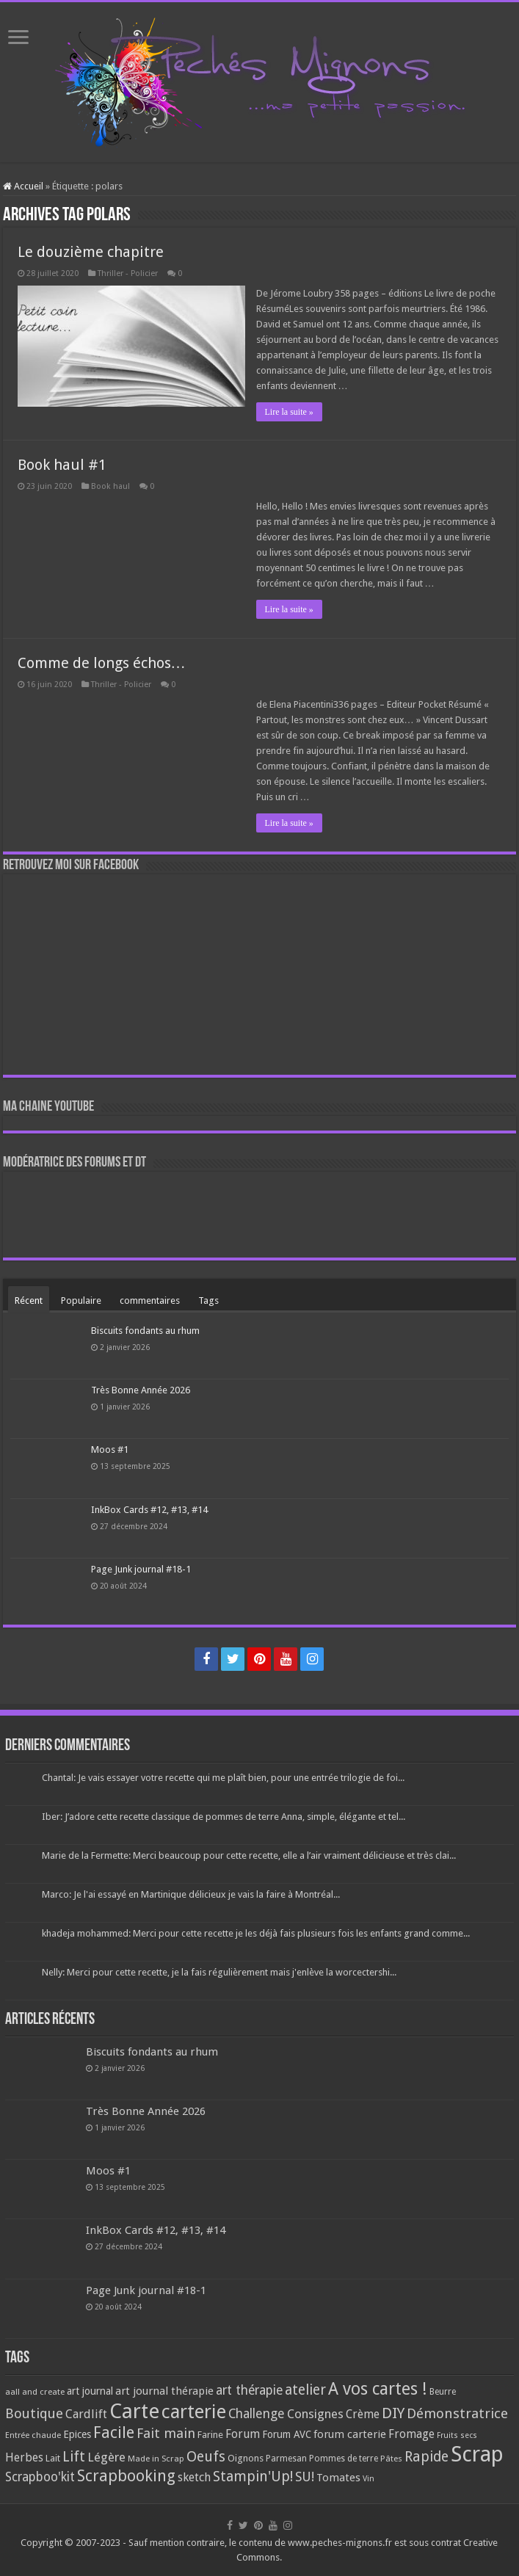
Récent (29, 1300)
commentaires (150, 1300)
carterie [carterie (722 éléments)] (193, 2412)
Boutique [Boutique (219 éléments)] (34, 2413)
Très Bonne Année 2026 (140, 1390)
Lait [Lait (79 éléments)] (53, 2458)
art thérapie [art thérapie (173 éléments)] (249, 2390)
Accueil (23, 186)
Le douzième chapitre (91, 252)
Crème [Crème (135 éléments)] (363, 2414)
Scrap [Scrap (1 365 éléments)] (477, 2454)
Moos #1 (109, 1449)
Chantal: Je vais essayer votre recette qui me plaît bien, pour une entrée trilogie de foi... (223, 1777)
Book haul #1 (62, 465)
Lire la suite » (289, 412)
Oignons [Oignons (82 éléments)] (246, 2458)
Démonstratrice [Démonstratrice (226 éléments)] (457, 2413)
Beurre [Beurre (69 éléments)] (442, 2392)
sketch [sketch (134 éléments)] (194, 2477)
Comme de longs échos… (102, 663)
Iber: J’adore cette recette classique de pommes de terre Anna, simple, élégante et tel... (223, 1816)
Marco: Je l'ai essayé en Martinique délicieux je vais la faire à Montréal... (191, 1894)
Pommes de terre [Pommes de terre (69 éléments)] (343, 2458)
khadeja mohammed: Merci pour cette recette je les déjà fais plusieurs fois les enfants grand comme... (256, 1933)
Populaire (81, 1300)
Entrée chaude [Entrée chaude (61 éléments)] (33, 2435)
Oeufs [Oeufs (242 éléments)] (205, 2456)
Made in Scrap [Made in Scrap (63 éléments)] (156, 2458)
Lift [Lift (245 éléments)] (73, 2456)
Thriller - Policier (128, 273)
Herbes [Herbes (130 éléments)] (24, 2457)
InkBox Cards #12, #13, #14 (149, 1509)
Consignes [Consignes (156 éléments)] (315, 2413)
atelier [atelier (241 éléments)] (305, 2389)
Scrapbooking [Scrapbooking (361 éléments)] (126, 2476)
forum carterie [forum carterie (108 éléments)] (349, 2434)
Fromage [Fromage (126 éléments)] (411, 2434)
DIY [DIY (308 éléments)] (393, 2413)
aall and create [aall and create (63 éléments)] (35, 2392)
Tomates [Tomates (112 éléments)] (338, 2477)
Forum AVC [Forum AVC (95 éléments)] (286, 2434)
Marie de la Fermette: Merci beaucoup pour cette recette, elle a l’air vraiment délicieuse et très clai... (249, 1855)
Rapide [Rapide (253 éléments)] (426, 2456)
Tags (208, 1300)
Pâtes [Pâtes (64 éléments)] (391, 2458)
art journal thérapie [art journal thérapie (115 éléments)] (164, 2391)
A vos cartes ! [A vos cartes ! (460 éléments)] (377, 2389)
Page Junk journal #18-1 (141, 1569)
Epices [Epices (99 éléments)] (77, 2434)
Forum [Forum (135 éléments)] (242, 2434)
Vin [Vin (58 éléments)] (368, 2479)
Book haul (110, 486)
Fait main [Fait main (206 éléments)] (166, 2433)
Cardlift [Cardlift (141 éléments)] (86, 2414)
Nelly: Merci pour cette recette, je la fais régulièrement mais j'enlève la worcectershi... (219, 1972)
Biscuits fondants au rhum (145, 1330)
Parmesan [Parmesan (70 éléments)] (286, 2458)
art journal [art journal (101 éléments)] (90, 2391)
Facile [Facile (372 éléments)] (113, 2432)
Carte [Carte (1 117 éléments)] (134, 2411)
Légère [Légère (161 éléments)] (106, 2457)
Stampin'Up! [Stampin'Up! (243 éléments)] (253, 2476)
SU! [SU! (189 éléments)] (304, 2476)
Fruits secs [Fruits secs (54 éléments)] (457, 2435)
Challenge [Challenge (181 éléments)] (256, 2413)
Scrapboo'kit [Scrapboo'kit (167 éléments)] (40, 2477)
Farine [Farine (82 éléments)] (210, 2434)
